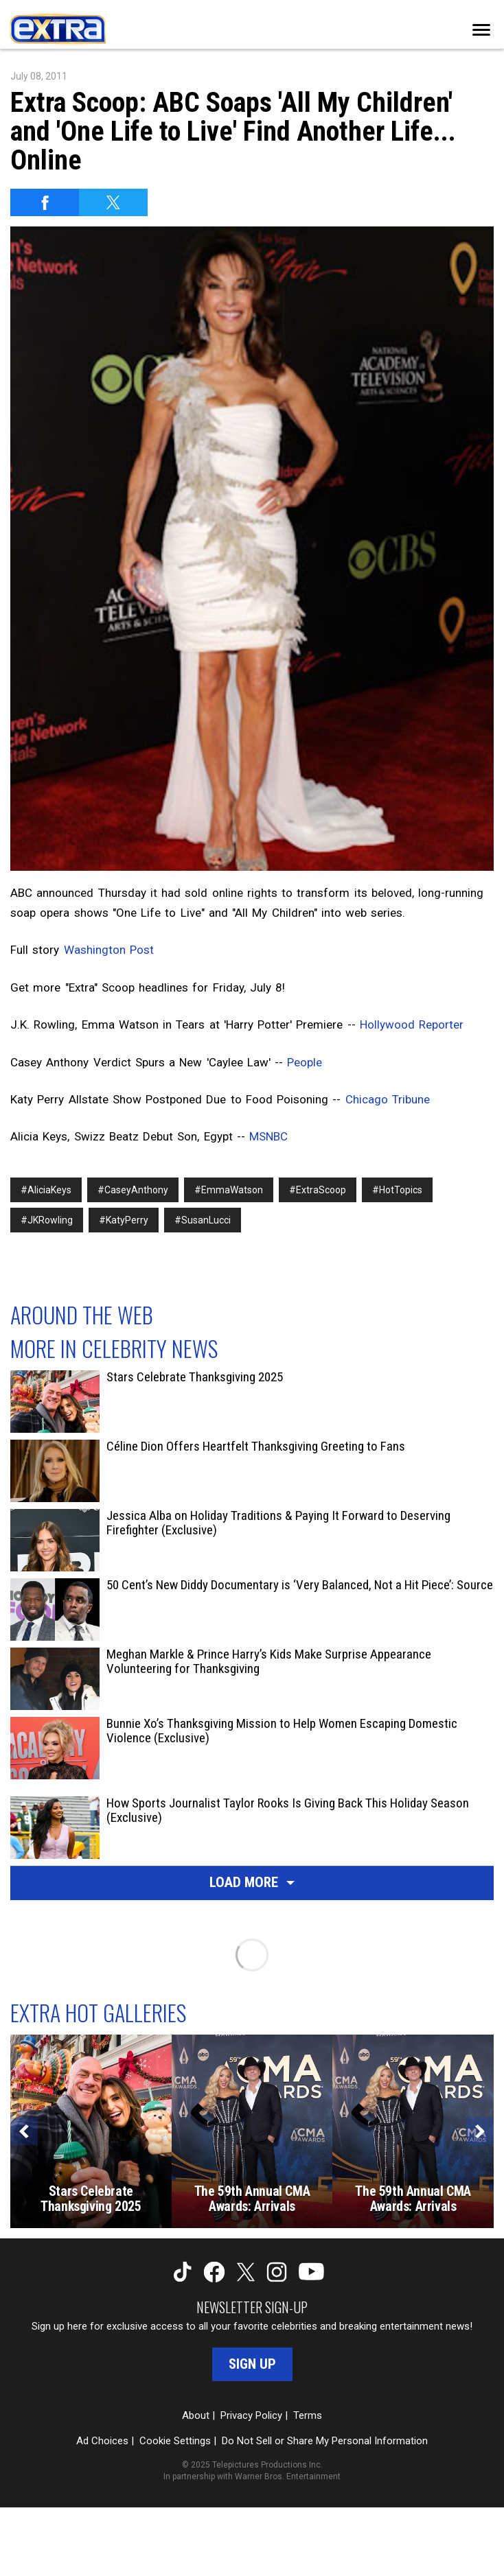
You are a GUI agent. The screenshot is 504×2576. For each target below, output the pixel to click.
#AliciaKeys (46, 1189)
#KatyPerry (123, 1220)
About (195, 2415)
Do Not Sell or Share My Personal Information (325, 2441)
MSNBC (268, 1136)
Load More (252, 1882)
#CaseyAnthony (133, 1189)
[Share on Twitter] (113, 202)
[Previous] (24, 2131)
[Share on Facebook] (44, 202)
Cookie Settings (175, 2441)
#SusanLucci (202, 1220)
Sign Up (252, 2364)
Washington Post (109, 950)
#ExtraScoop (317, 1189)
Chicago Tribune (387, 1099)
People (304, 1062)
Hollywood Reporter (411, 1024)
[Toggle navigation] (481, 30)
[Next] (480, 2131)
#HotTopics (397, 1189)
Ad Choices (102, 2441)
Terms (307, 2415)
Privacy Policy (251, 2415)
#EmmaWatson (228, 1189)
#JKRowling (47, 1220)
